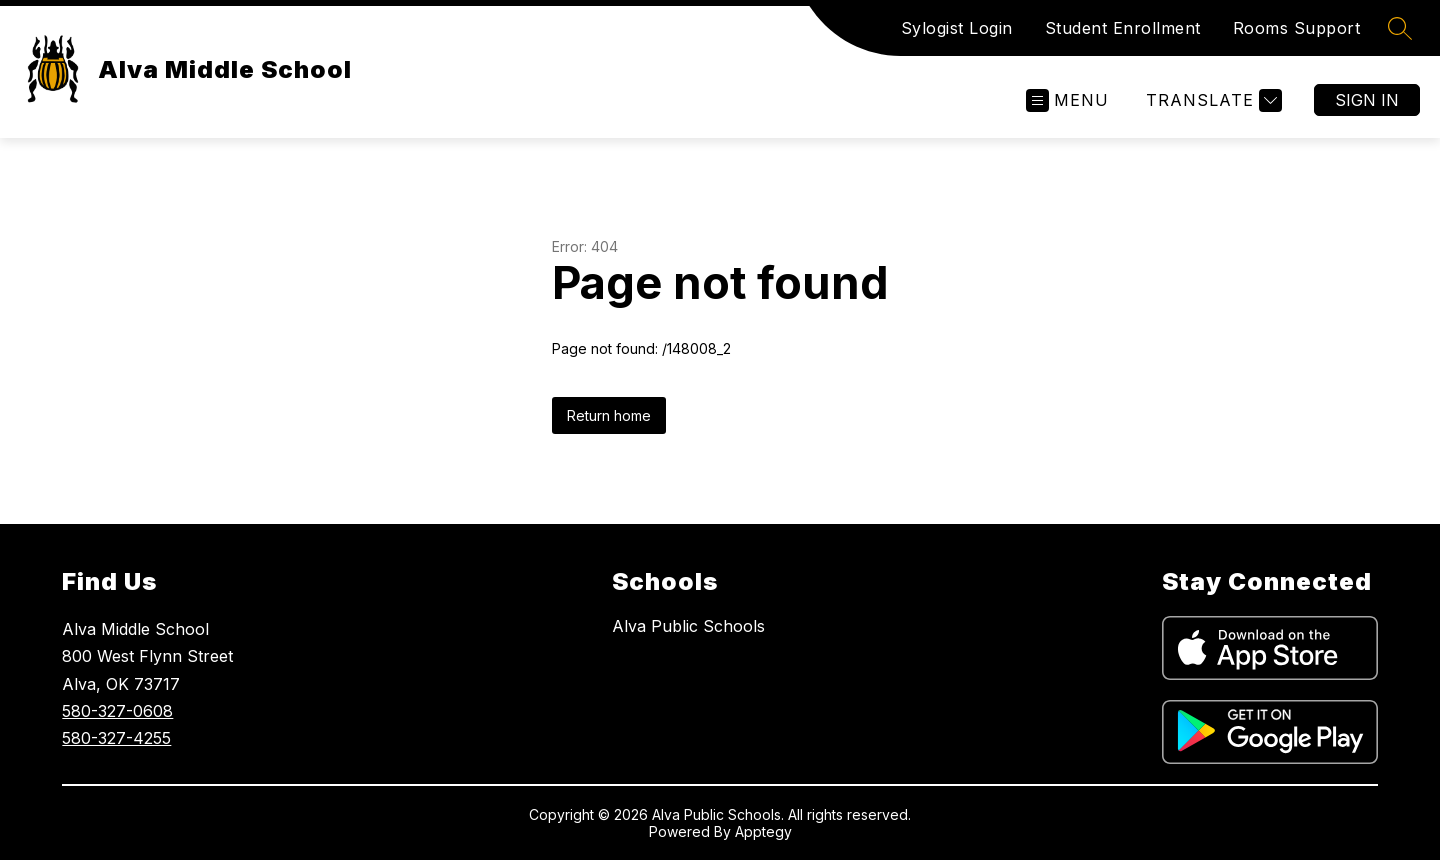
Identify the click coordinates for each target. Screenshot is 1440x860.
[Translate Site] (1211, 100)
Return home (609, 415)
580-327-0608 (117, 711)
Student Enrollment (1123, 28)
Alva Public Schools (688, 626)
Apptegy (763, 831)
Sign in (1367, 100)
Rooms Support (1297, 28)
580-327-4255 (116, 738)
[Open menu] (1067, 100)
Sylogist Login (957, 28)
